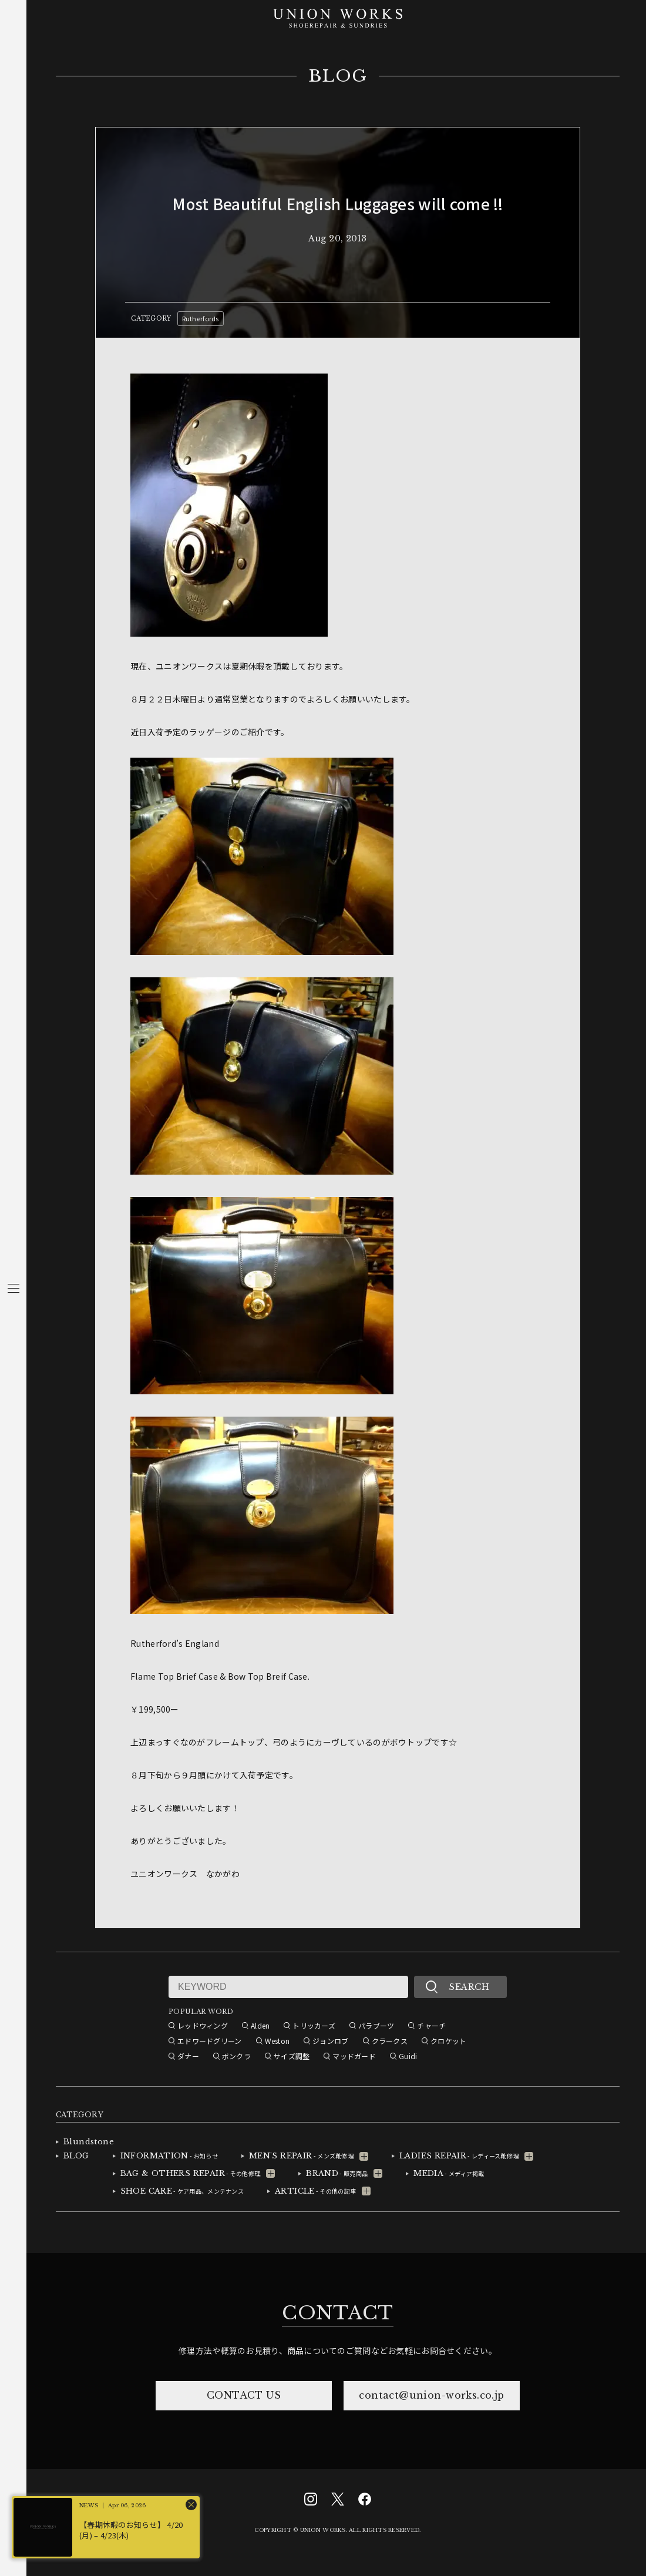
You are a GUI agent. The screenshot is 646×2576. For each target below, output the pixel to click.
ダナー (188, 2056)
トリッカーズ (313, 2025)
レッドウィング (202, 2025)
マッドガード (354, 2056)
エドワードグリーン (209, 2041)
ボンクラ (236, 2056)
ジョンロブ (330, 2041)
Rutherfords (200, 318)
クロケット (448, 2041)
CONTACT (337, 2313)
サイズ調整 (291, 2056)
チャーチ (431, 2025)
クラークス (390, 2041)
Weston (277, 2041)
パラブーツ (376, 2025)
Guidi (408, 2056)
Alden (260, 2025)
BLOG (338, 76)
